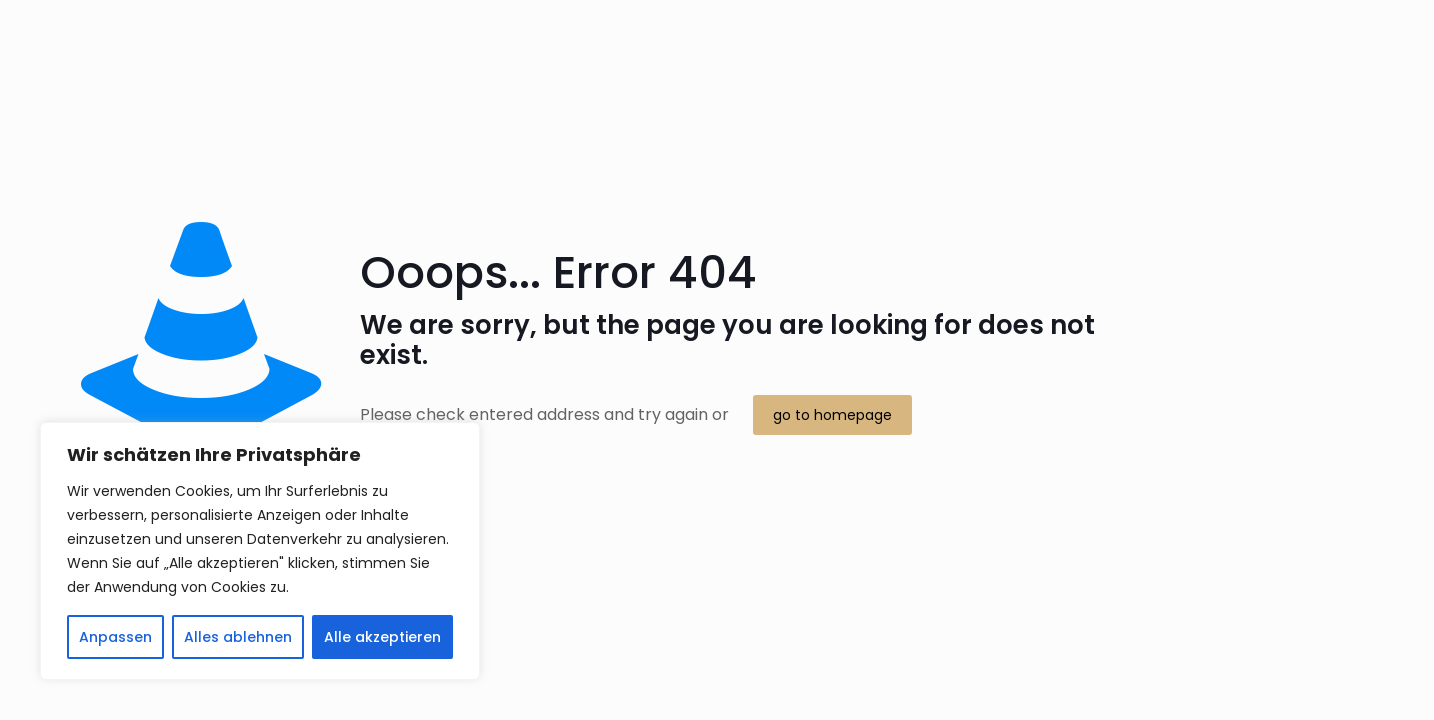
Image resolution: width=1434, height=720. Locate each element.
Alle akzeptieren (382, 637)
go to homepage (832, 415)
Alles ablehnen (238, 637)
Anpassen (115, 637)
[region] (260, 551)
